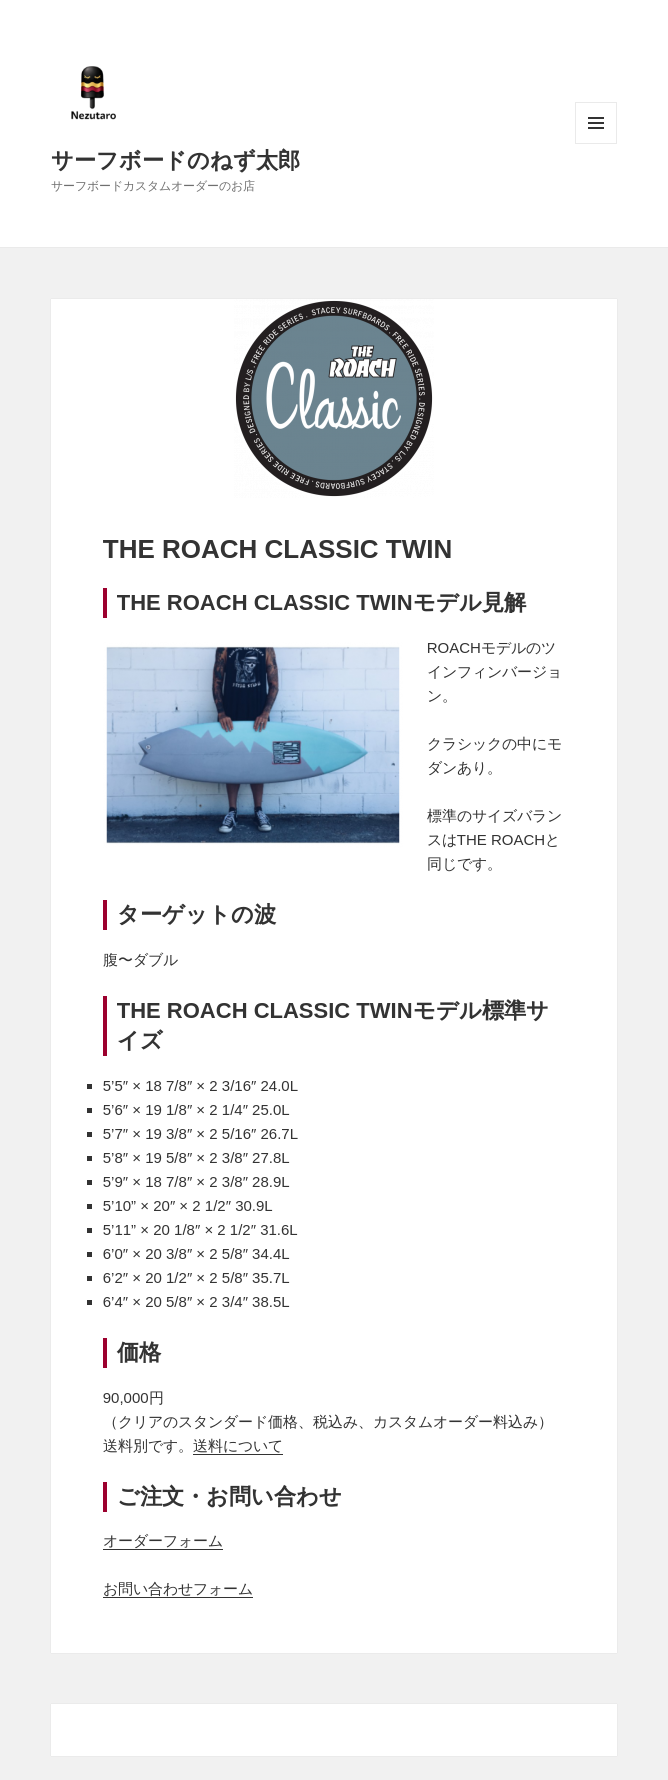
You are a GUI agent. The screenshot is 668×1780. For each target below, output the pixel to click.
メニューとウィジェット (596, 123)
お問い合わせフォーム (178, 1588)
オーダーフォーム (163, 1540)
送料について (238, 1445)
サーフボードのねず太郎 (175, 159)
